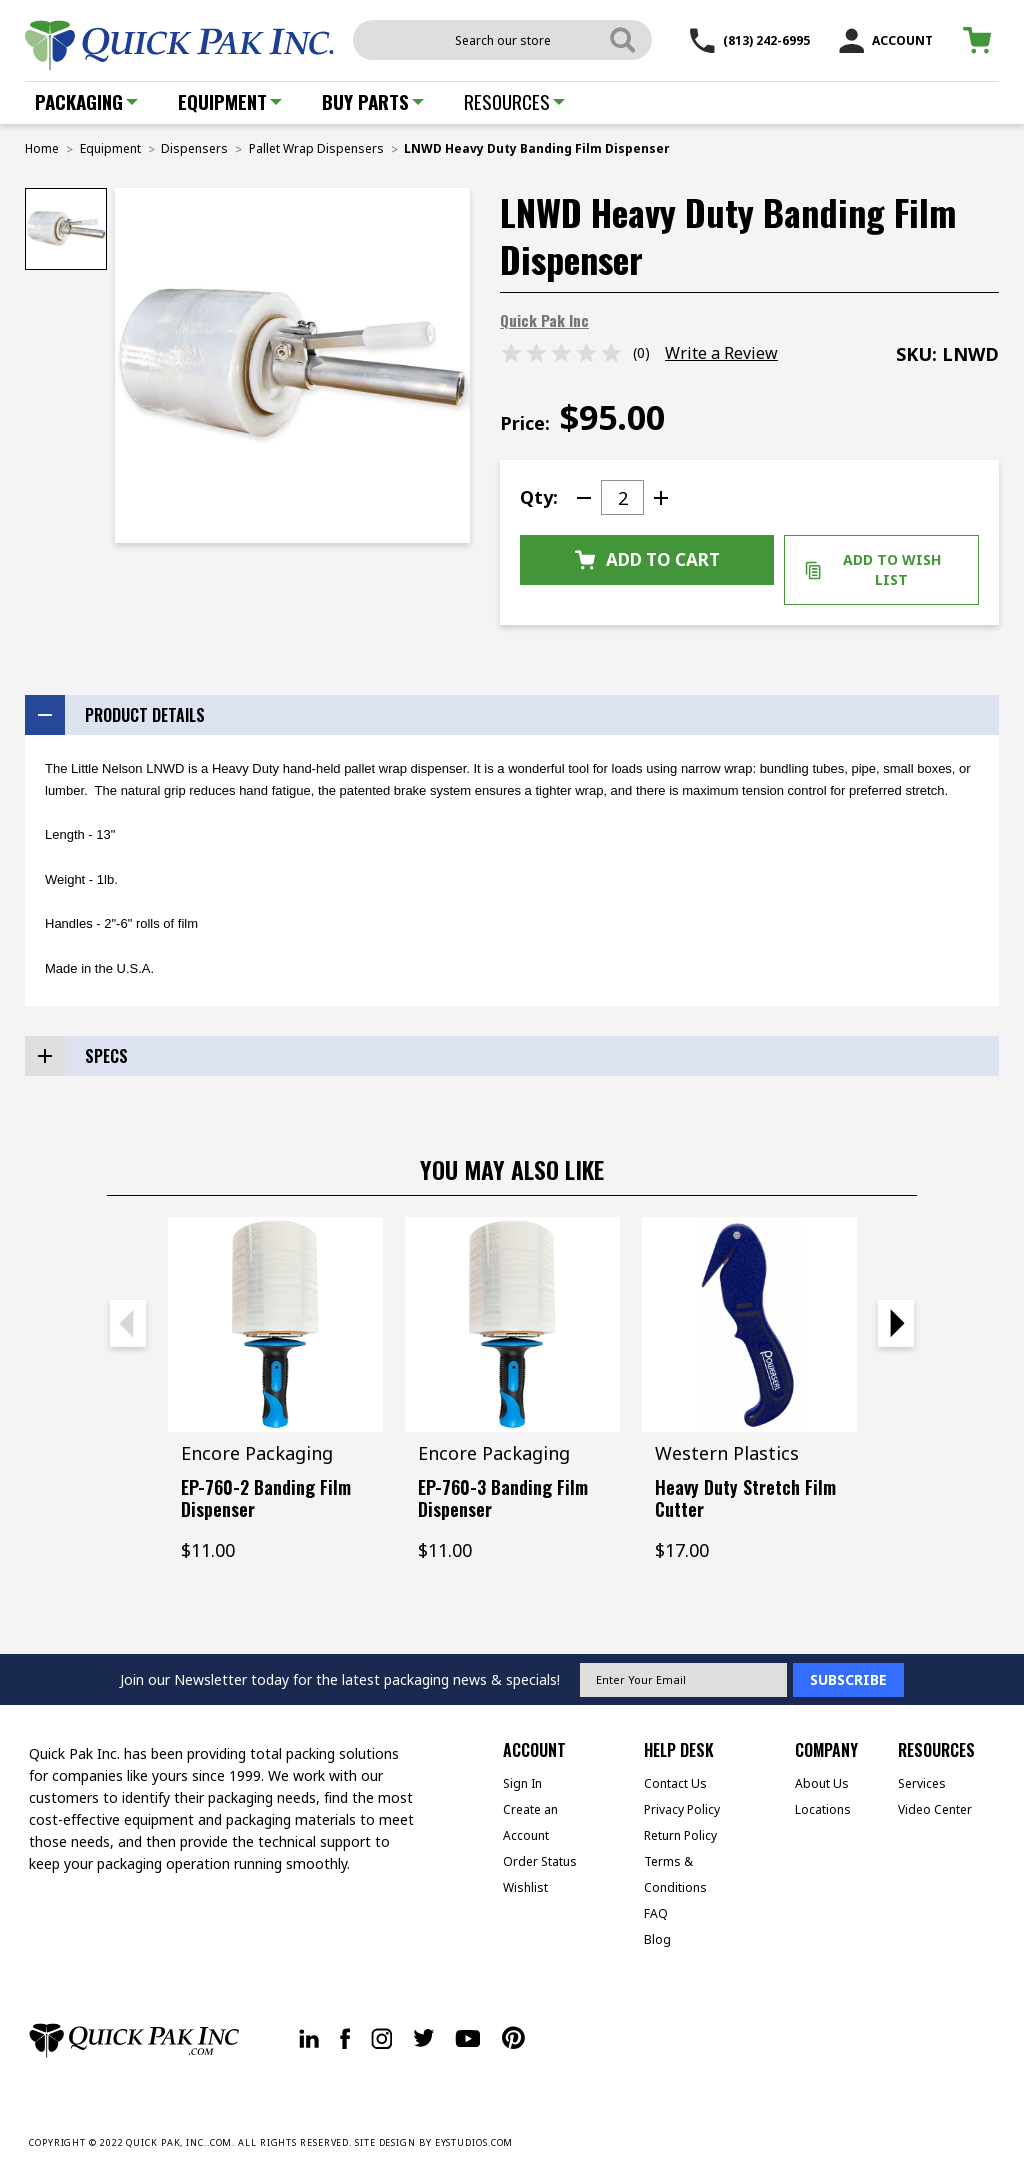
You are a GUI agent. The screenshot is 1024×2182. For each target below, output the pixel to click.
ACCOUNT (886, 40)
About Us (822, 1783)
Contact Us (675, 1783)
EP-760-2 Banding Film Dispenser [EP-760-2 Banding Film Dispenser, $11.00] (266, 1498)
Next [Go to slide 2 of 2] (896, 1323)
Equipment (230, 101)
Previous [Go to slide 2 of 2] (128, 1323)
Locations (823, 1809)
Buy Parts (373, 101)
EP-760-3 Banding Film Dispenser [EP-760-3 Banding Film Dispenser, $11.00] (503, 1498)
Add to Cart (647, 559)
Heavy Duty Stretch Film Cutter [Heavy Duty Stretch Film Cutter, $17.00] (745, 1498)
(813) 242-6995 (750, 40)
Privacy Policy (682, 1809)
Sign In (522, 1783)
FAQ (656, 1913)
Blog (657, 1939)
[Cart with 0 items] (980, 40)
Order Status (540, 1861)
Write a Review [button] (721, 353)
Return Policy (680, 1835)
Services (922, 1783)
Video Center (935, 1809)
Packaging (86, 101)
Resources (514, 101)
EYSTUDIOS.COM (474, 2142)
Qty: (539, 497)
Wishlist (525, 1887)
